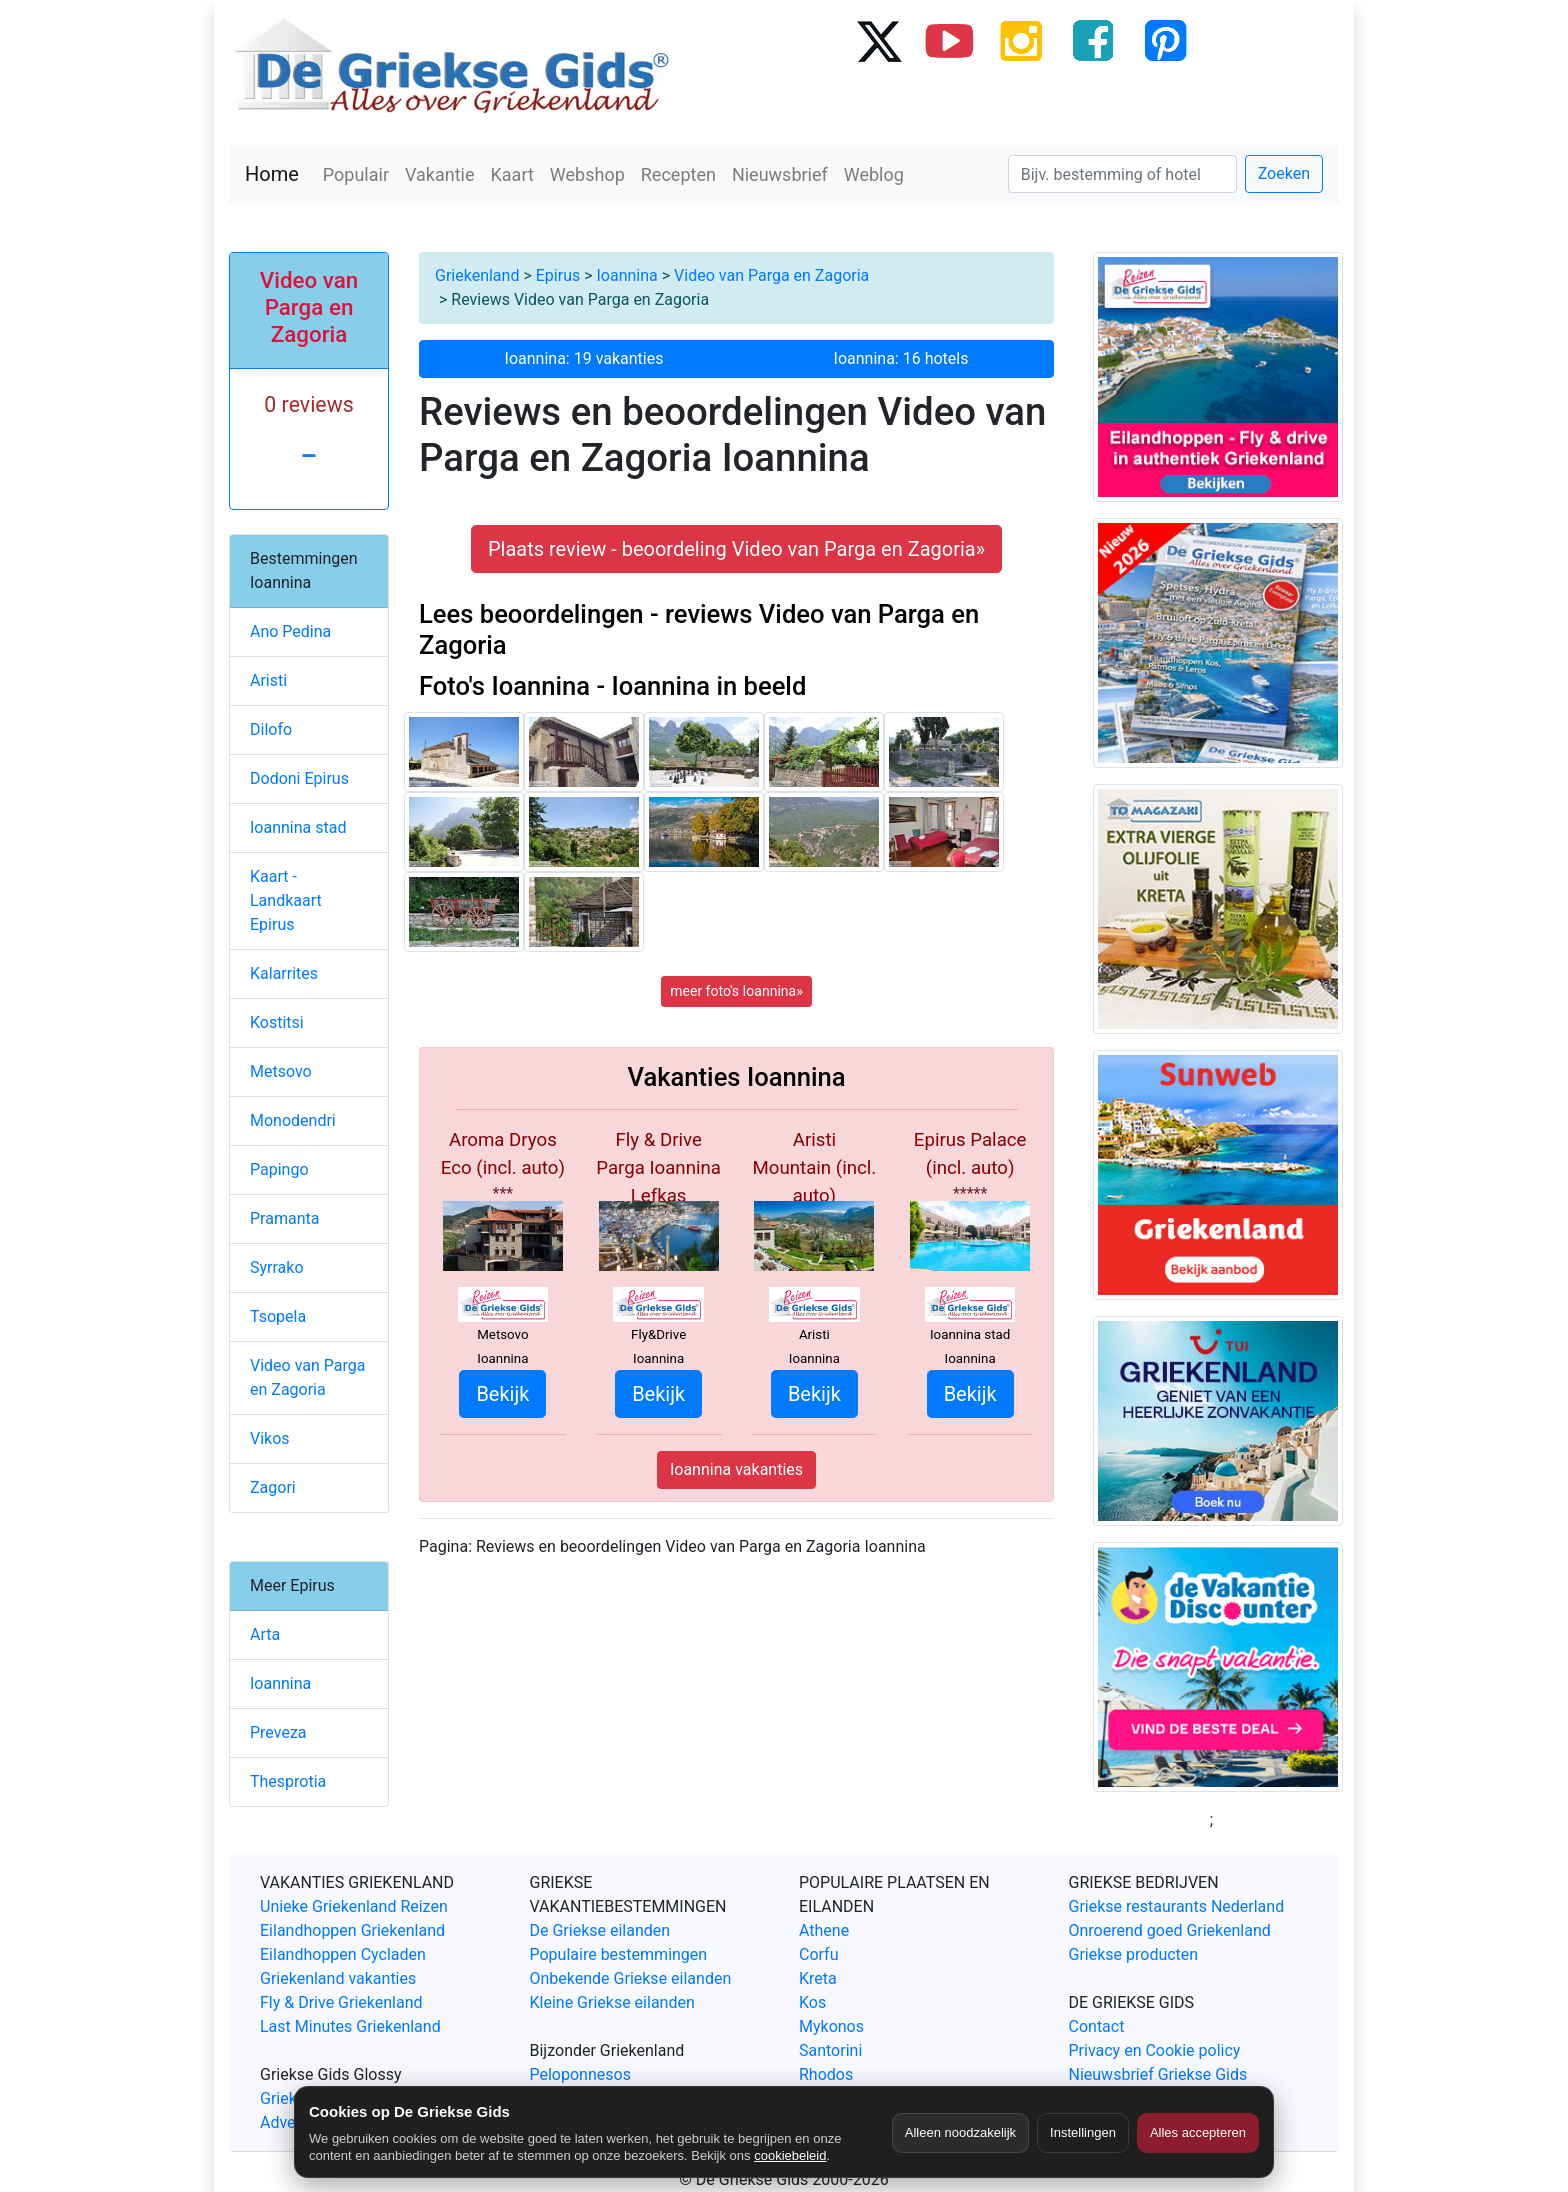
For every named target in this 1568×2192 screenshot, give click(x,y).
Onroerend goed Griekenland (1170, 1930)
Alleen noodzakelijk (960, 2132)
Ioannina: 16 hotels (901, 358)
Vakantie (440, 174)
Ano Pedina (290, 631)
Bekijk (502, 1394)
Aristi (268, 680)
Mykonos (831, 2026)
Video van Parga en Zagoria (771, 275)
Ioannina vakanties (736, 1469)
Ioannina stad (298, 827)
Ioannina (627, 275)
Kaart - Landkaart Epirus (286, 900)
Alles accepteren (1198, 2132)
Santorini (830, 2050)
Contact (1097, 2026)
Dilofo (271, 729)
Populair (356, 174)
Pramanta (284, 1218)
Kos (812, 2002)
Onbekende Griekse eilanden (631, 1978)
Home (272, 174)
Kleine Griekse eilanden (612, 2002)
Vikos (270, 1438)
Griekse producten (1134, 1954)
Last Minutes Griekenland (350, 2026)
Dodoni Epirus (299, 778)
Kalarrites (284, 973)
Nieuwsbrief (780, 174)
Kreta (818, 1978)
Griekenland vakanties (338, 1978)
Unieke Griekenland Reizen (354, 1906)
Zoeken (1284, 173)
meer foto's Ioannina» (736, 991)
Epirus (558, 275)
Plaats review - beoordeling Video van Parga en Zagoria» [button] (736, 549)
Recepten (678, 174)
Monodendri (293, 1120)
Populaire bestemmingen (619, 1954)
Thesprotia (288, 1781)
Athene (824, 1930)
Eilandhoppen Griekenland (352, 1930)
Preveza (278, 1732)
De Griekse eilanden (600, 1930)
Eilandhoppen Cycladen (343, 1954)
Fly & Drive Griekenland (341, 2002)
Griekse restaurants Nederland (1177, 1906)
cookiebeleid (790, 2155)
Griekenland (477, 275)
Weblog (874, 174)
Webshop (587, 174)
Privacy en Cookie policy (1155, 2050)
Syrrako (277, 1267)
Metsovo (281, 1071)
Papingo (279, 1169)
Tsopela (278, 1316)
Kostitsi (277, 1022)
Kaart (512, 174)
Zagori (273, 1487)
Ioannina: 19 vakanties (584, 358)
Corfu (818, 1954)
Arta (265, 1634)
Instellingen (1083, 2132)
